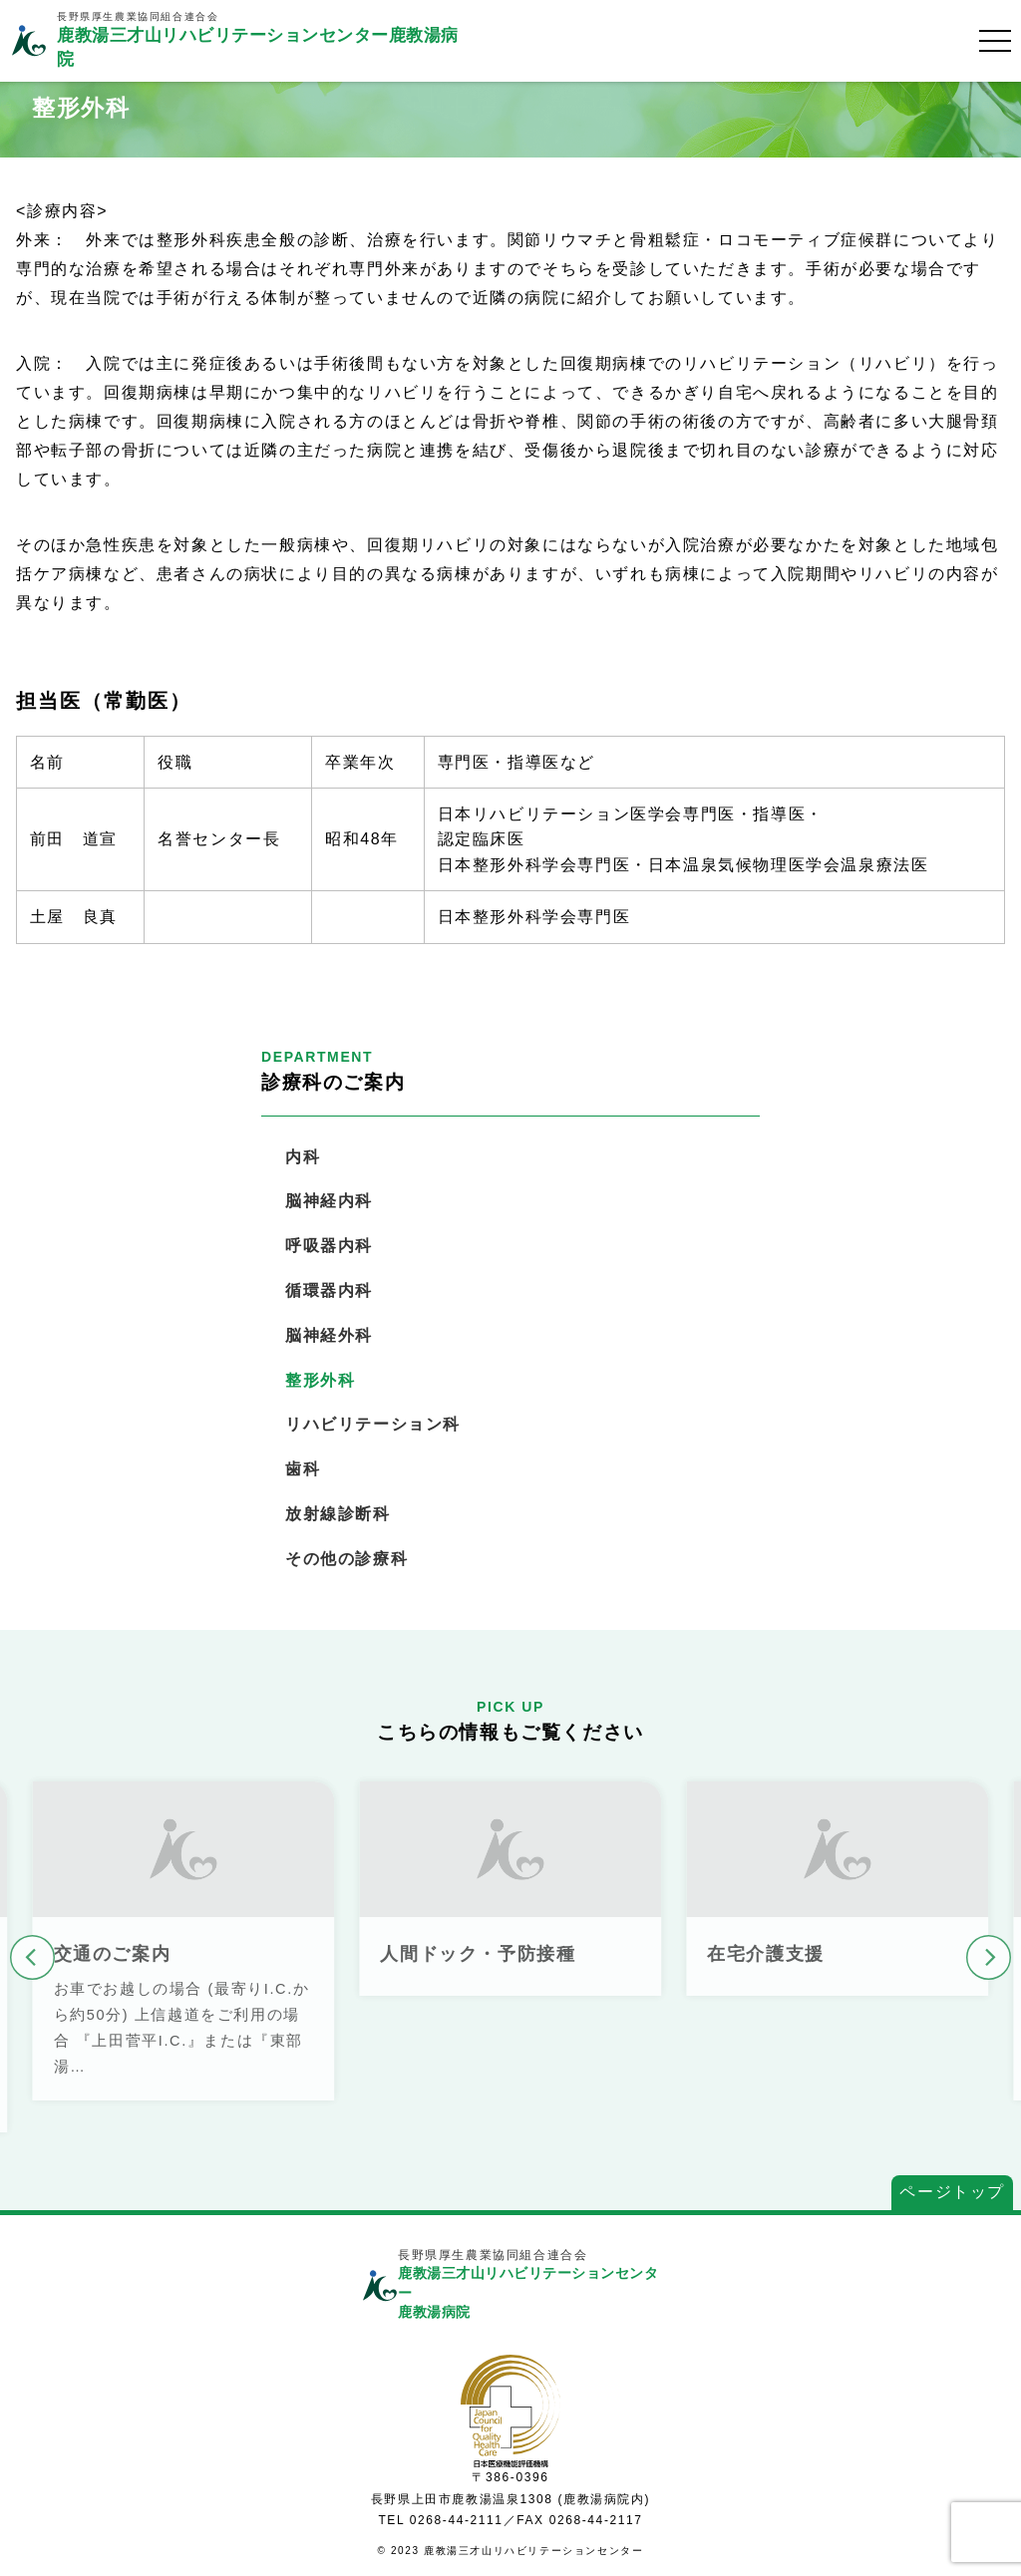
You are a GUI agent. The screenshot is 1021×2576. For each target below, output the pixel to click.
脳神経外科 (329, 1335)
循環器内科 (329, 1290)
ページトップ (952, 2191)
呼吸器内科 (329, 1245)
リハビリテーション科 (373, 1424)
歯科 (302, 1468)
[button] (32, 1957)
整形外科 (320, 1380)
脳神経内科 (329, 1200)
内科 (302, 1156)
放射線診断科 (338, 1513)
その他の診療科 (346, 1558)
